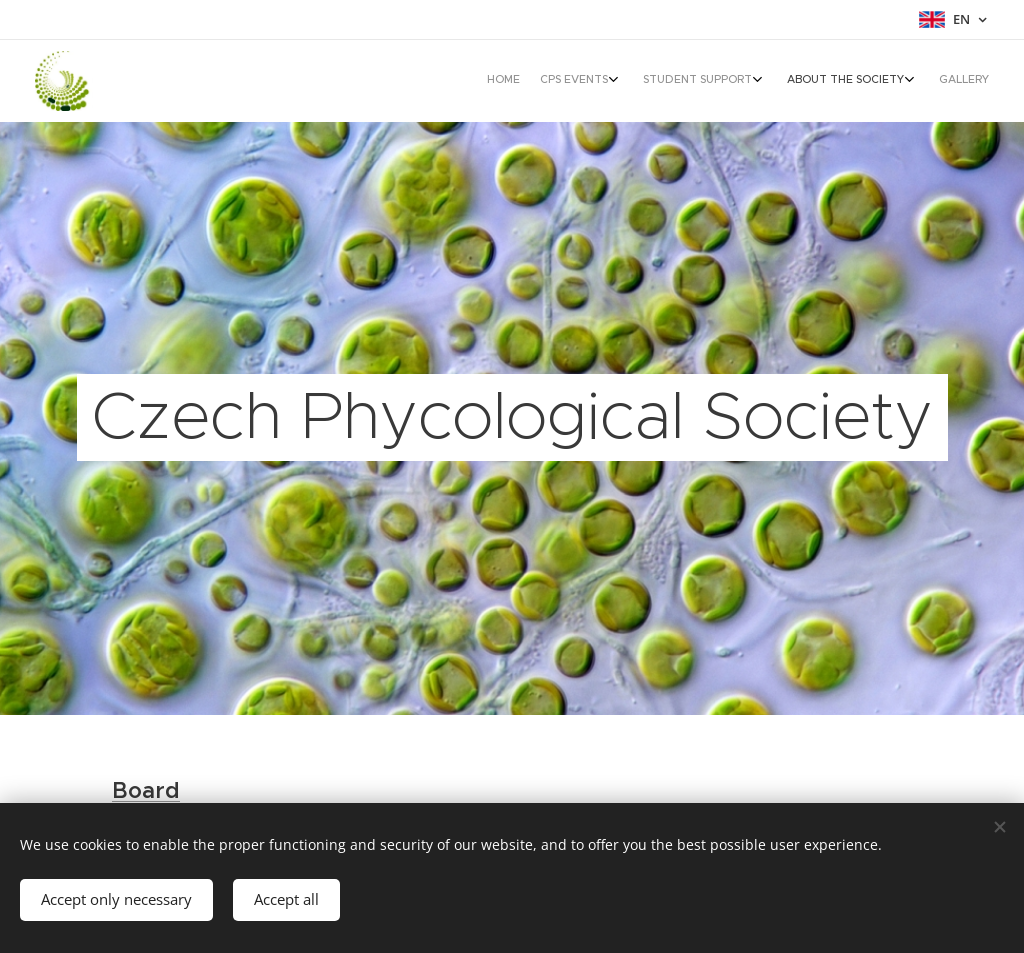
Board (146, 790)
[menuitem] (866, 81)
